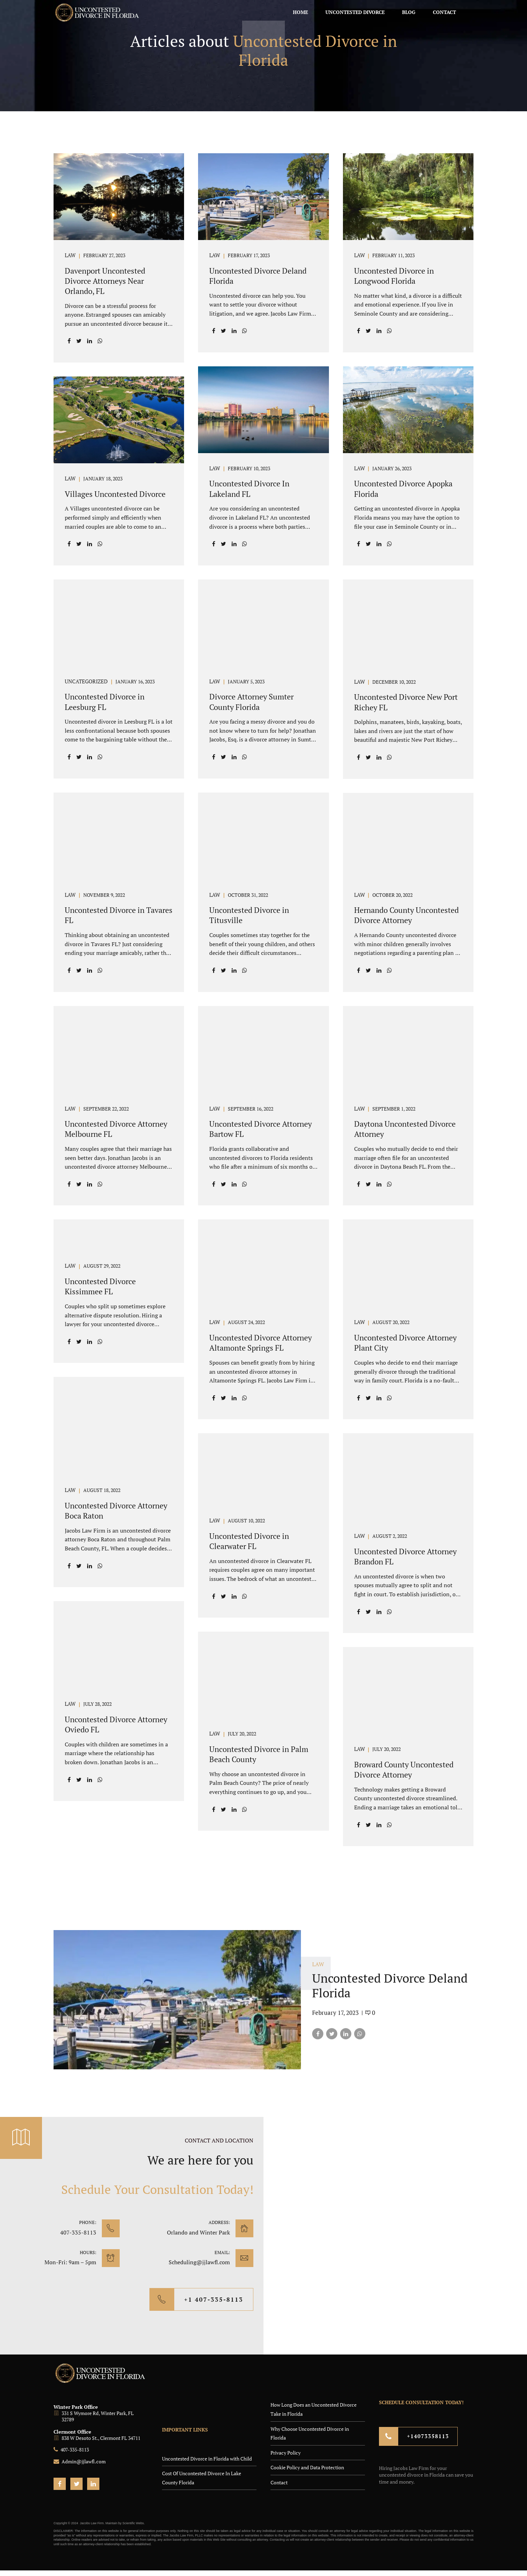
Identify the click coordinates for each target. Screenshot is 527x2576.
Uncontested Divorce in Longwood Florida (394, 276)
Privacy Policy (285, 2452)
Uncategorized (86, 681)
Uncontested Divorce (355, 12)
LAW (70, 255)
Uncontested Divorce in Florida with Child (207, 2458)
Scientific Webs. (133, 2523)
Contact (444, 12)
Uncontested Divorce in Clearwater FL (249, 1541)
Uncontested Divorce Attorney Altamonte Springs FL (260, 1342)
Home (300, 12)
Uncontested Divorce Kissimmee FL (100, 1286)
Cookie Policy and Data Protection (307, 2467)
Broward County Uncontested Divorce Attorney (404, 1769)
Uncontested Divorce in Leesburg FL (105, 701)
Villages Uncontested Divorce (115, 494)
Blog (408, 12)
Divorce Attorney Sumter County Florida (251, 701)
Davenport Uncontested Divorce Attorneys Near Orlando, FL (105, 281)
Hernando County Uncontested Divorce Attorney (406, 915)
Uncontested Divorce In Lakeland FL (249, 488)
